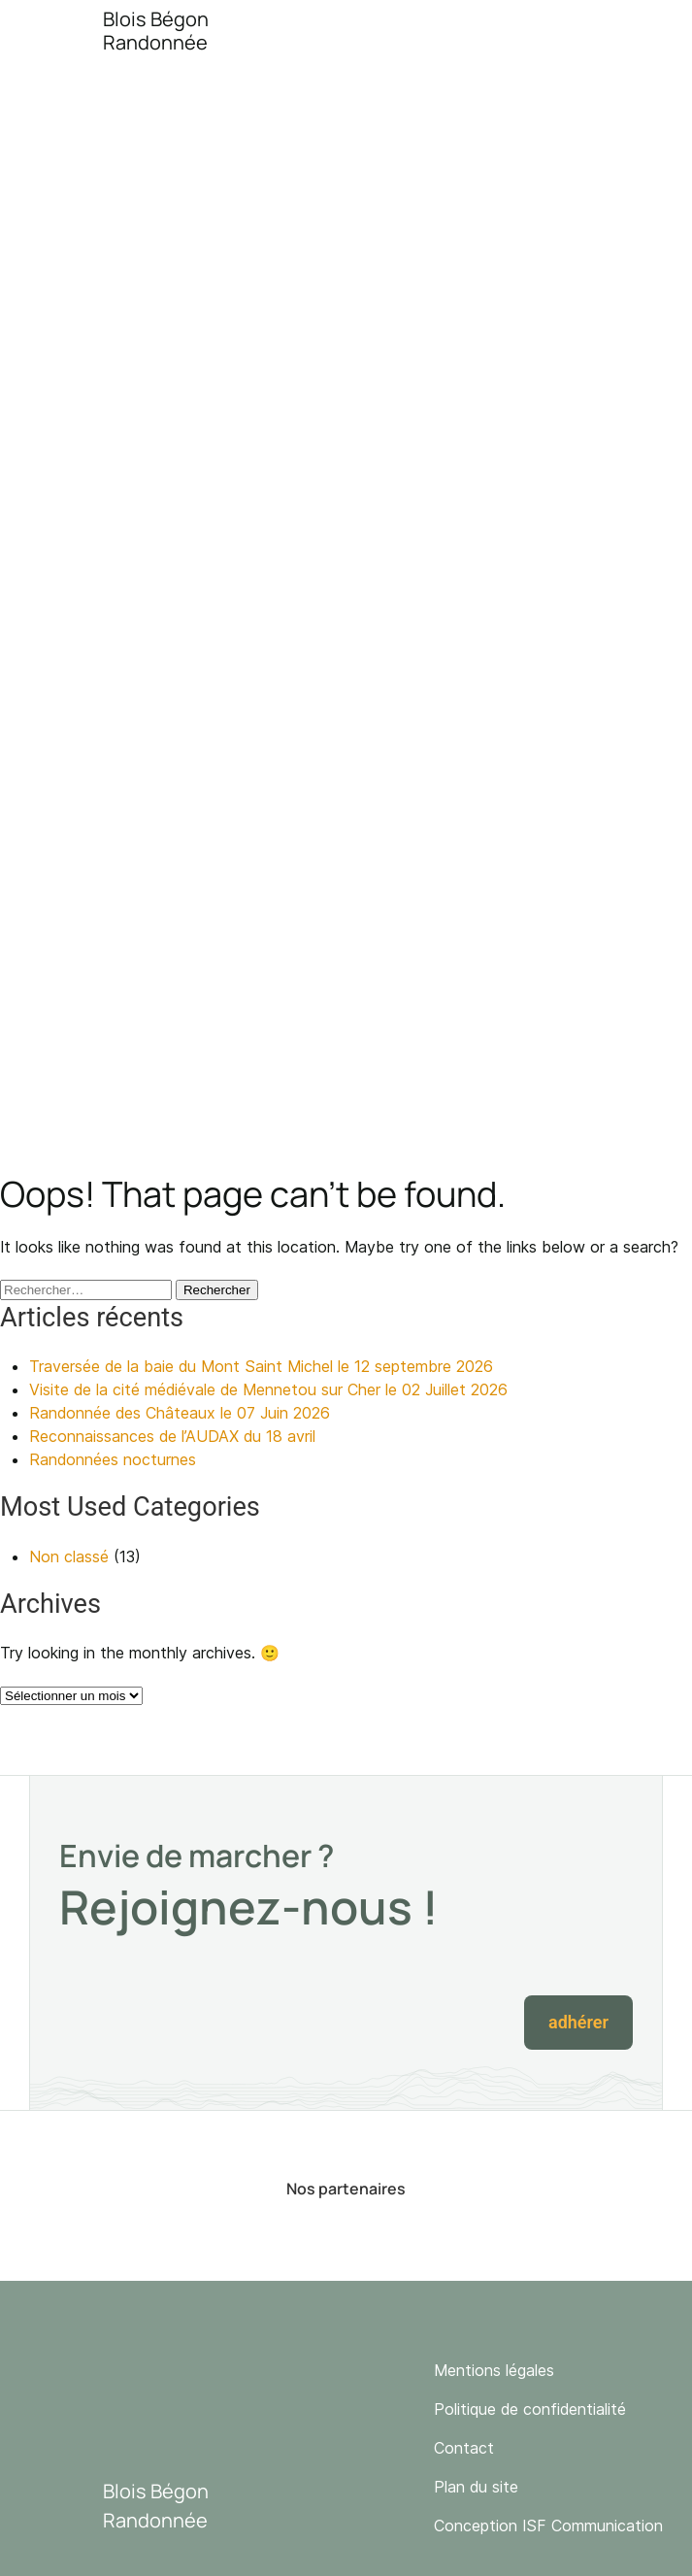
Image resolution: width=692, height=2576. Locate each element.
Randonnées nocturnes (112, 1459)
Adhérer (578, 2022)
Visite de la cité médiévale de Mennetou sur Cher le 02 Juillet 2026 (268, 1389)
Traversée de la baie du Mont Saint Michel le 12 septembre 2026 (261, 1366)
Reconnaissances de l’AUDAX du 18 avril (172, 1436)
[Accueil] (119, 31)
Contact (464, 2448)
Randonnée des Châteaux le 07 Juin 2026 (179, 1412)
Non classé (69, 1556)
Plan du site (476, 2486)
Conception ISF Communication (548, 2525)
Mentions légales (494, 2370)
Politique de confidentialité (530, 2409)
